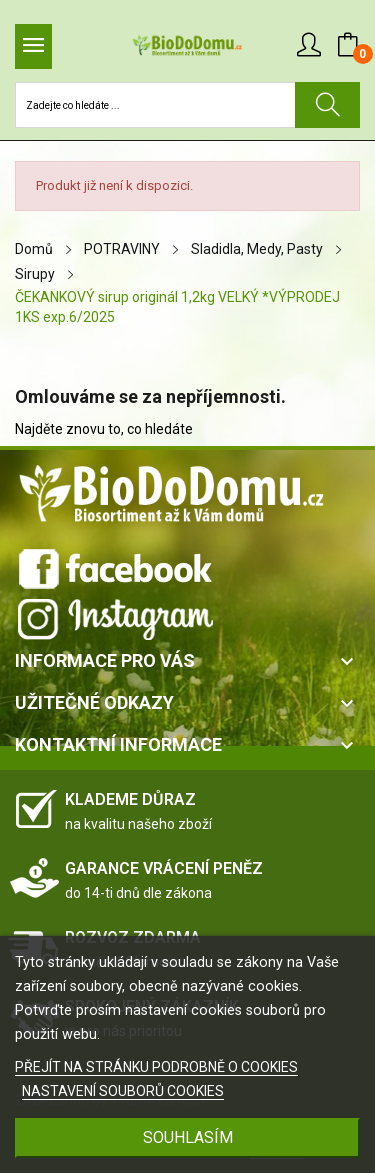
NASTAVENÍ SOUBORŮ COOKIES (123, 1091)
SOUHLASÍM (188, 1137)
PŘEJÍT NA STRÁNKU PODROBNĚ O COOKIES (156, 1067)
